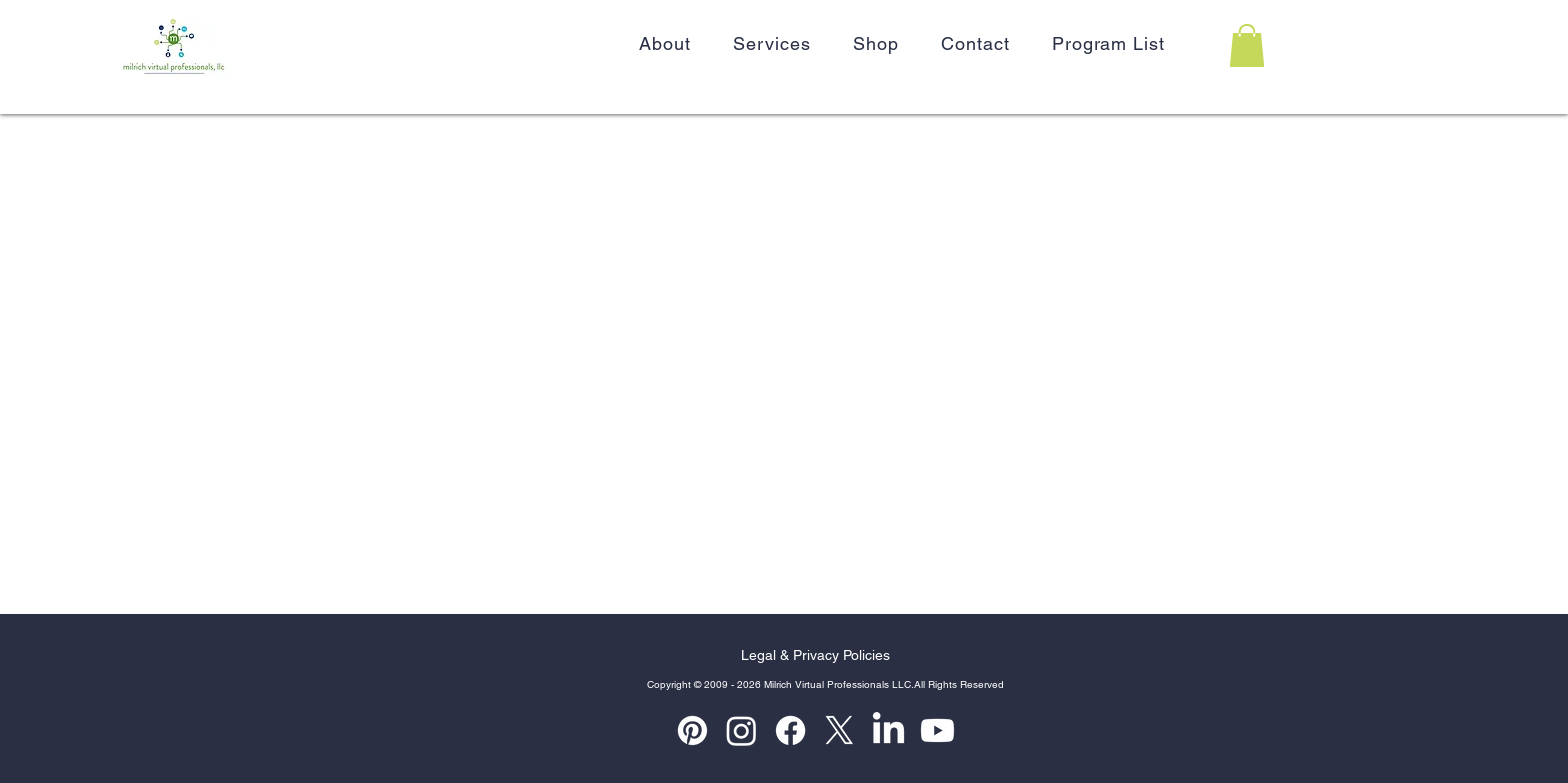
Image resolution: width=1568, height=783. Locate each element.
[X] (839, 730)
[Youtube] (937, 730)
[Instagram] (741, 730)
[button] (1247, 45)
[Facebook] (790, 730)
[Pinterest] (692, 730)
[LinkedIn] (888, 730)
